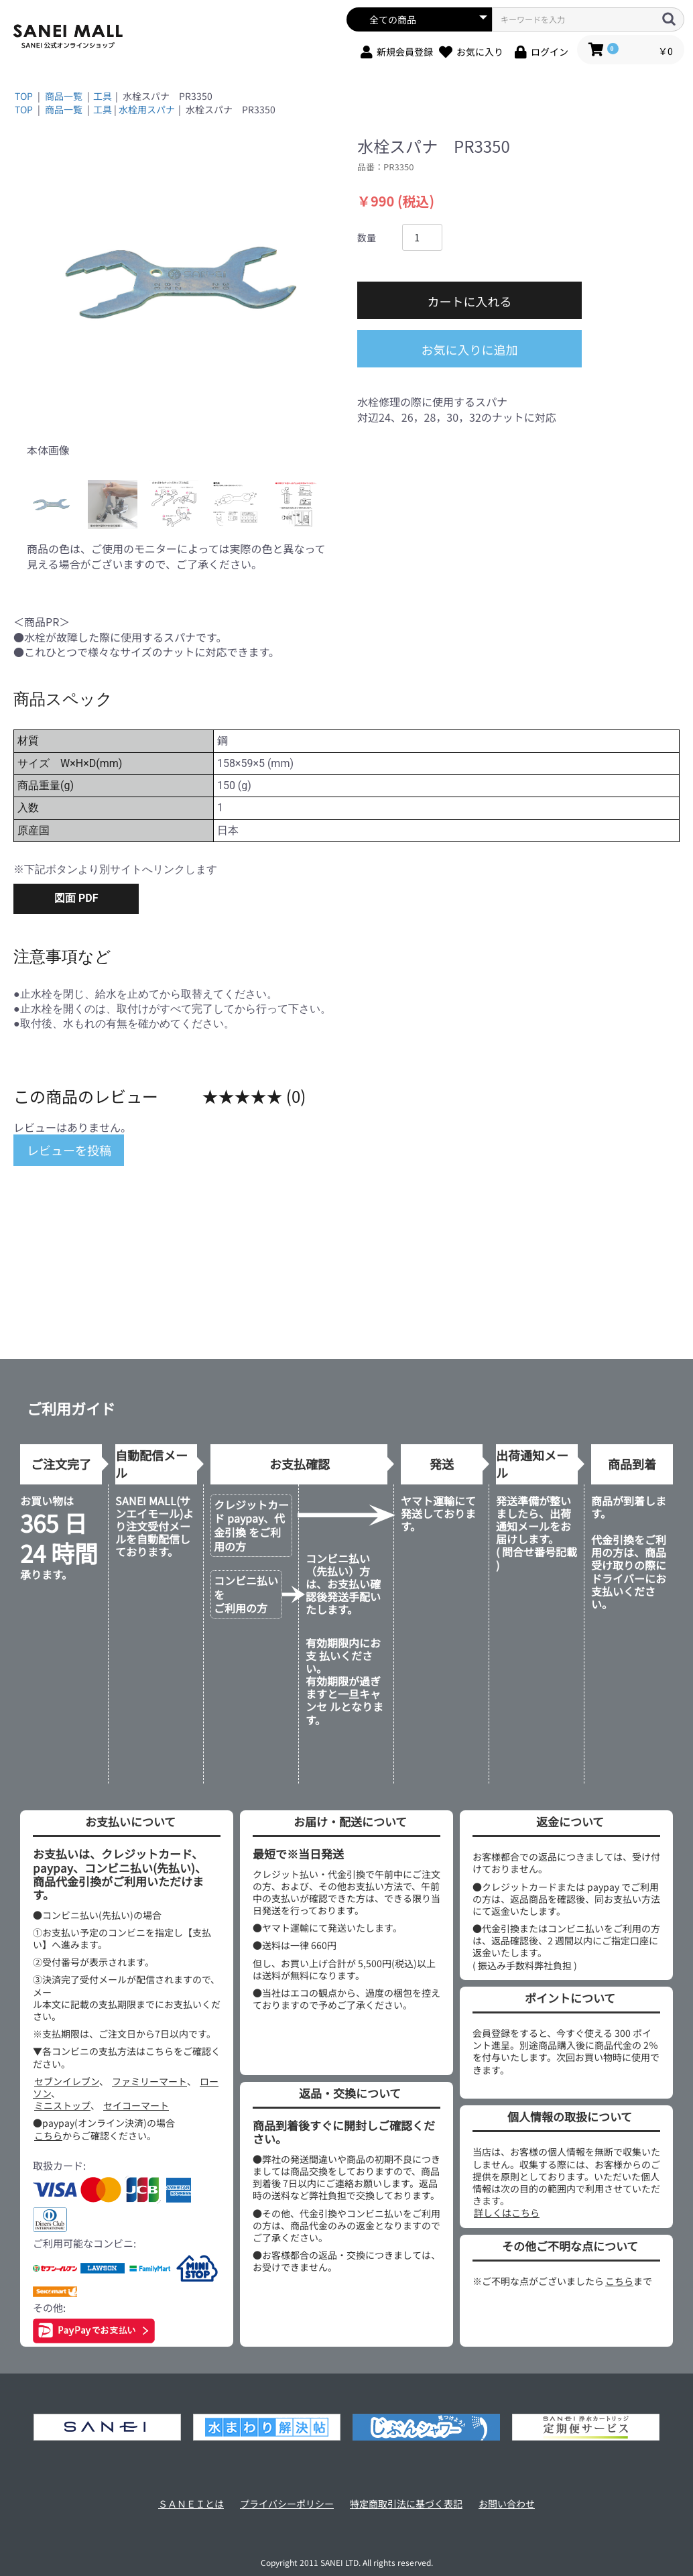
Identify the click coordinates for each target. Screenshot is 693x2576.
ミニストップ (62, 2105)
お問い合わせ (507, 2504)
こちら (48, 2135)
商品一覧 (63, 96)
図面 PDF (76, 898)
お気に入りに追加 (470, 349)
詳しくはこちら (507, 2212)
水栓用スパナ (147, 109)
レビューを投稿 (69, 1150)
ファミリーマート (149, 2081)
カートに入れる (470, 301)
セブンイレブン (66, 2081)
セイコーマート (136, 2105)
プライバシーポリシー (287, 2504)
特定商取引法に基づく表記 (406, 2504)
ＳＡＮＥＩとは (191, 2504)
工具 (102, 96)
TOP (24, 96)
